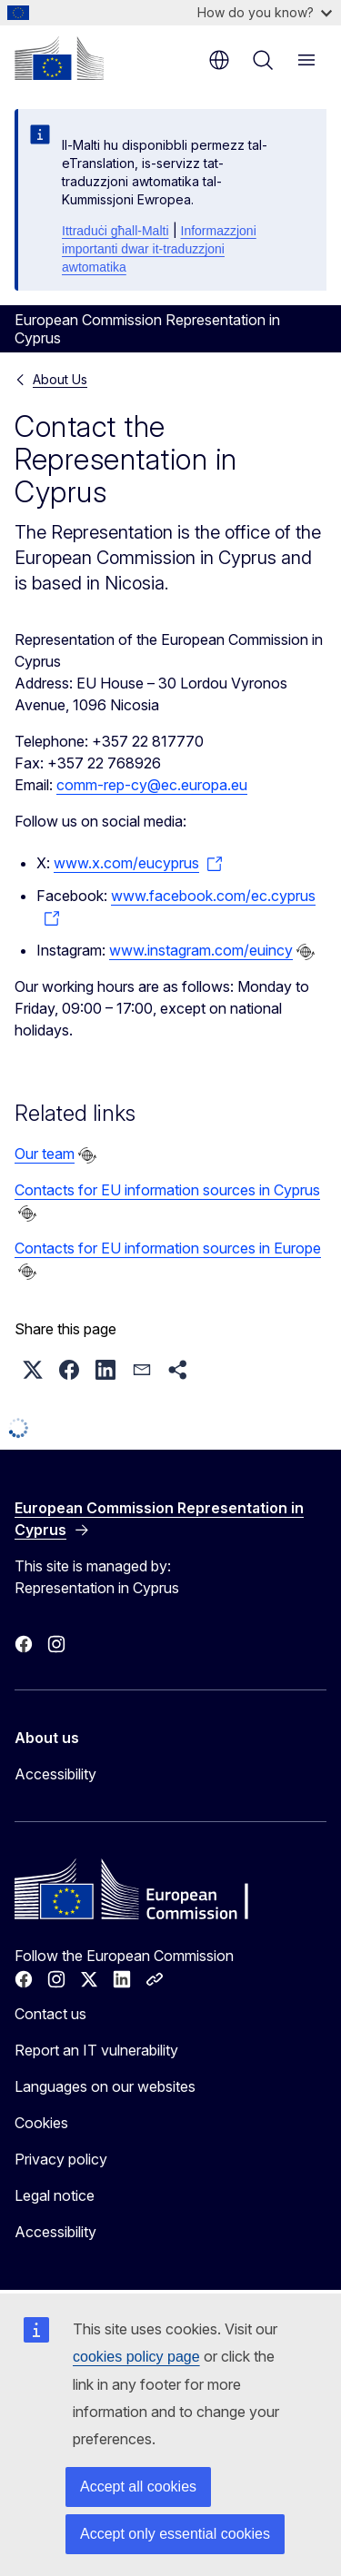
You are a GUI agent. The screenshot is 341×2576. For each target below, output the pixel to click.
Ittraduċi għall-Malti (115, 230)
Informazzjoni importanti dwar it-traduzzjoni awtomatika (159, 248)
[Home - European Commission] (59, 58)
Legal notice (55, 2195)
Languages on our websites (105, 2086)
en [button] (219, 60)
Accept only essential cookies (175, 2533)
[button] (32, 1369)
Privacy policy (61, 2159)
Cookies (41, 2123)
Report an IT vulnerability (96, 2050)
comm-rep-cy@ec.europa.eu (151, 785)
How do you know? (264, 12)
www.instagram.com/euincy (201, 950)
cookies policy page (136, 2356)
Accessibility (55, 1774)
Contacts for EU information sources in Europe (168, 1248)
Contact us (50, 2014)
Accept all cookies (138, 2486)
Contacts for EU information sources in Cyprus (167, 1190)
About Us (60, 379)
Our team (45, 1153)
